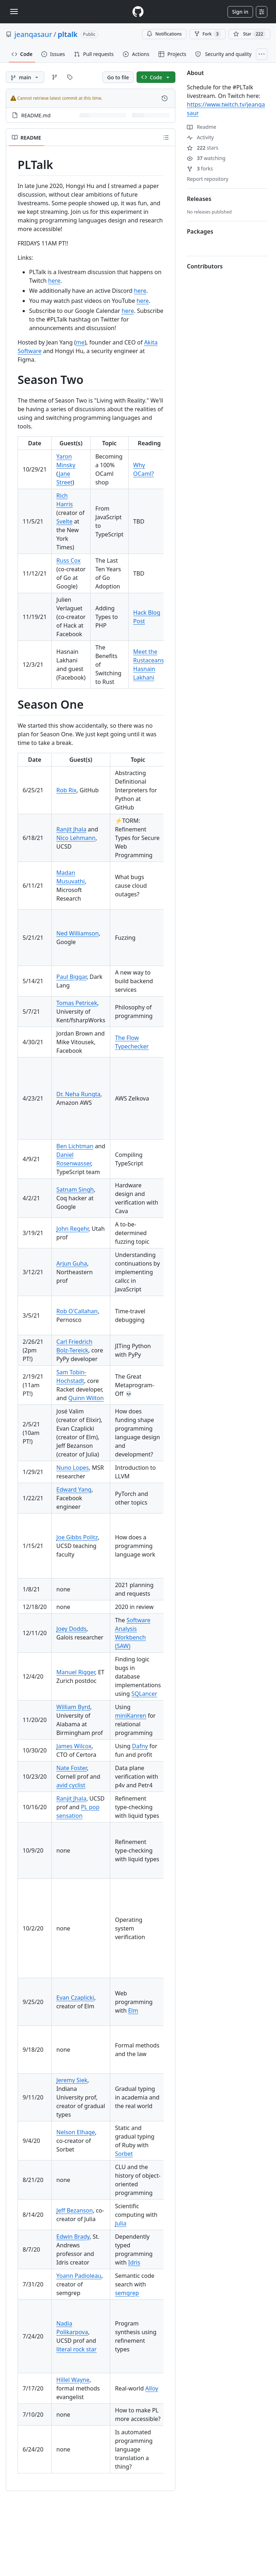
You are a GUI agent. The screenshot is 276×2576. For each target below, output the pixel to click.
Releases (199, 199)
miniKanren (130, 1715)
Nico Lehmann (76, 838)
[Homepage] (138, 12)
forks (200, 168)
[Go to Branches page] (54, 77)
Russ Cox (68, 560)
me (80, 342)
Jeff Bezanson (74, 2210)
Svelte (64, 521)
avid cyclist (70, 1785)
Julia (120, 2223)
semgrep (127, 2293)
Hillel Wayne (72, 2380)
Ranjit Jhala (71, 829)
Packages (200, 231)
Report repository (207, 178)
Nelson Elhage (75, 2132)
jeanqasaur (33, 34)
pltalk (67, 34)
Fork (207, 34)
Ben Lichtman (74, 1146)
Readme (201, 126)
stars (202, 147)
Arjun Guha (71, 1263)
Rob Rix (66, 790)
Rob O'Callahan (77, 1311)
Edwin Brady (73, 2236)
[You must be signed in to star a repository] (249, 34)
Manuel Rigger (75, 1672)
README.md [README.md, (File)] (36, 115)
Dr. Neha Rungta (78, 1094)
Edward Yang (74, 1489)
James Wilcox (74, 1746)
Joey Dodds (71, 1629)
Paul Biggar (71, 977)
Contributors (205, 266)
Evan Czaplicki (75, 1998)
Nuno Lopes (72, 1468)
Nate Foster (71, 1768)
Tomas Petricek (76, 1003)
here (54, 281)
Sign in (240, 11)
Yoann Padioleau (78, 2276)
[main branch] (25, 77)
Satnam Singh (75, 1189)
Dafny (140, 1746)
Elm (133, 2010)
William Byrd (73, 1707)
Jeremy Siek (71, 2080)
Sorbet (124, 2154)
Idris (134, 2262)
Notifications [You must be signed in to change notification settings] (164, 34)
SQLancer (144, 1694)
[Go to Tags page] (69, 77)
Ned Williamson (77, 933)
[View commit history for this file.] (164, 98)
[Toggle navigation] (14, 11)
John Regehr (72, 1229)
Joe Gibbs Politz (77, 1537)
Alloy (151, 2388)
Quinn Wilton (86, 1398)
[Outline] (166, 137)
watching (206, 158)
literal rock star (76, 2349)
